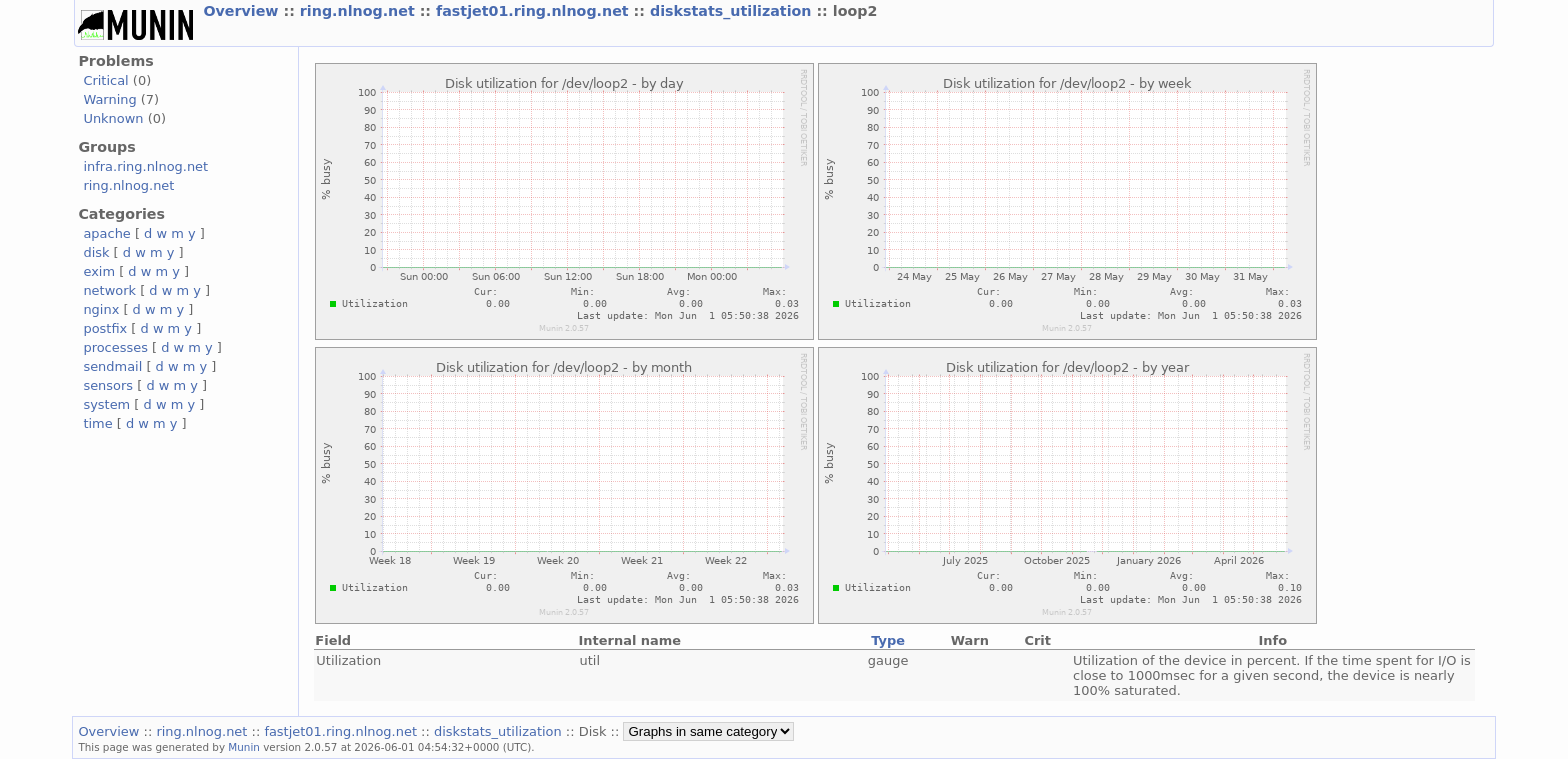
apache (106, 233)
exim (99, 271)
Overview (243, 11)
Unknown (113, 118)
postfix (105, 328)
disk (96, 252)
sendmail (112, 366)
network (109, 290)
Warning (109, 99)
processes (115, 347)
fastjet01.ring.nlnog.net (535, 11)
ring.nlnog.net (360, 11)
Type (888, 640)
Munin (244, 747)
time (97, 423)
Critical (105, 80)
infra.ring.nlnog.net (145, 166)
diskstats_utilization (733, 11)
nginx (101, 309)
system (106, 404)
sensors (108, 385)
